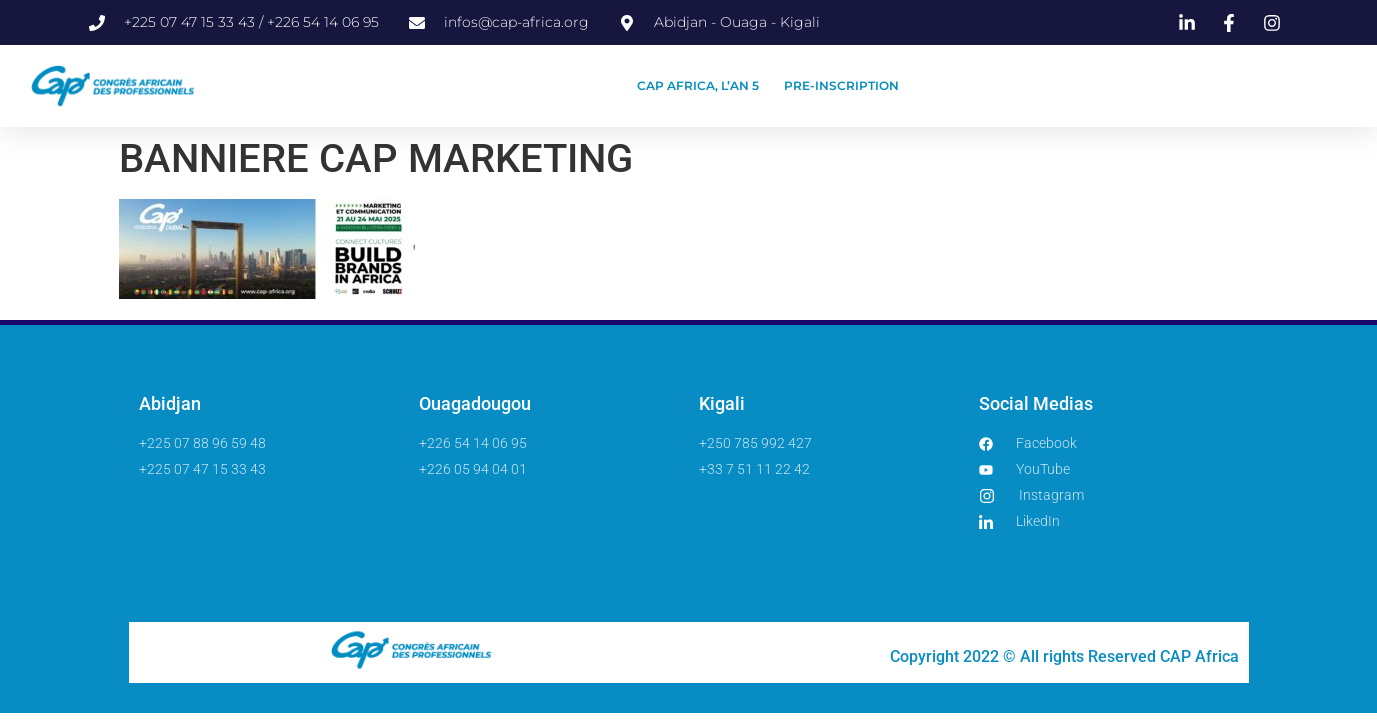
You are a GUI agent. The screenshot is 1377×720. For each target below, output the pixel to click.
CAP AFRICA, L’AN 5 (698, 85)
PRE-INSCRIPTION (841, 85)
